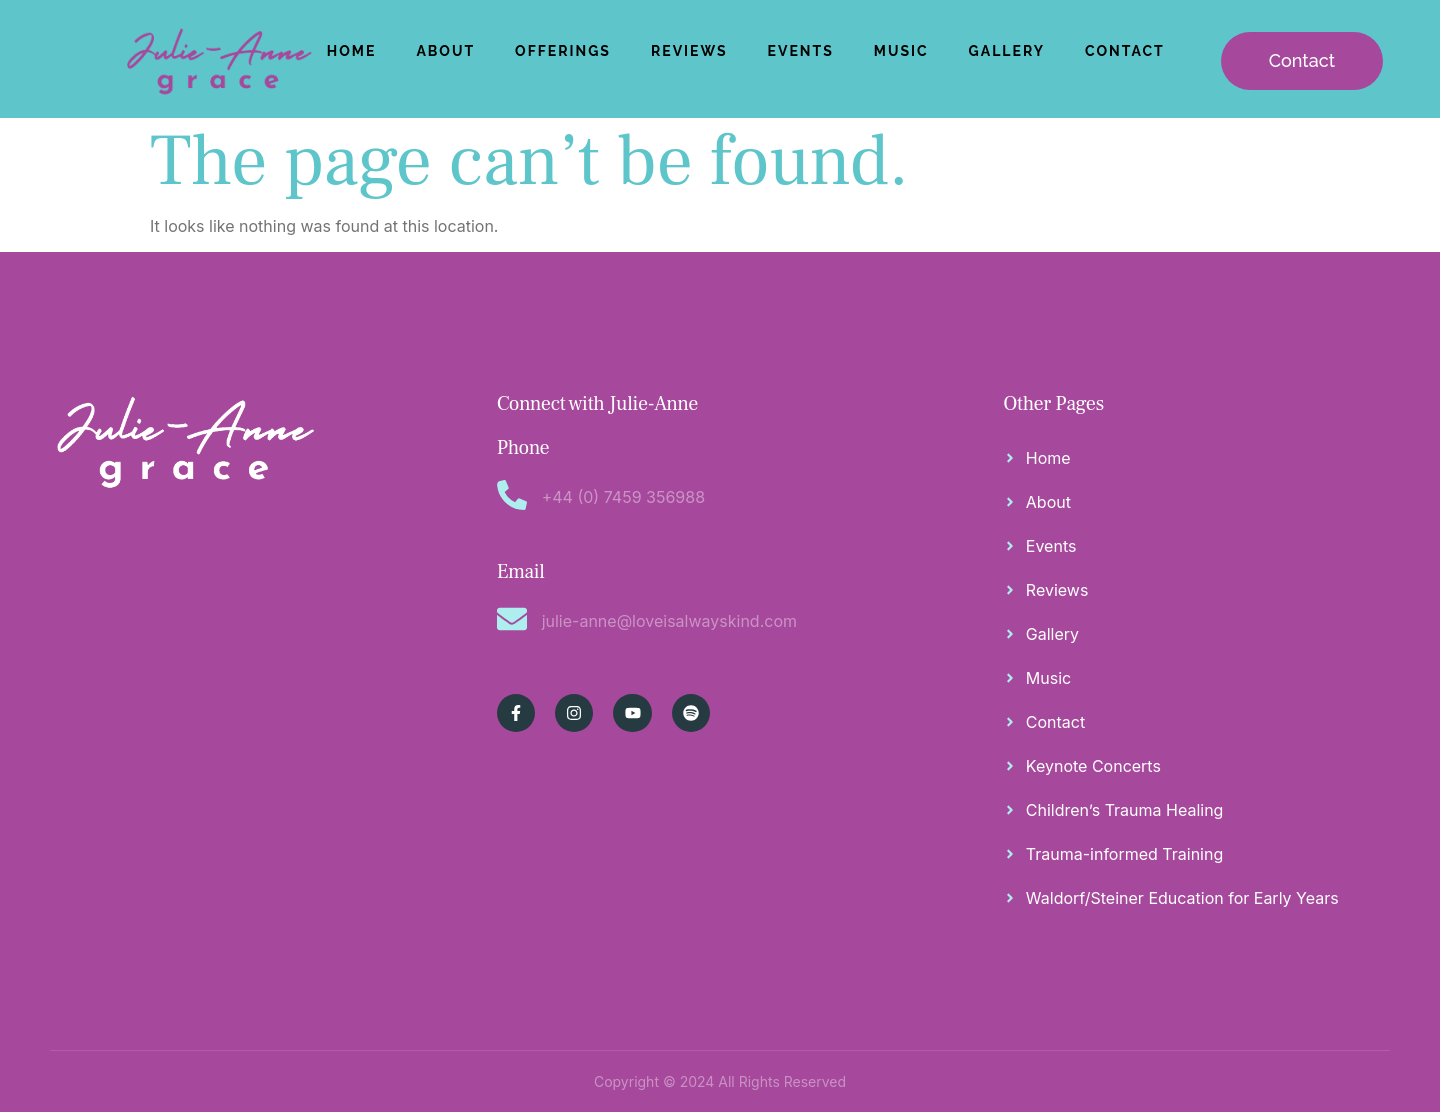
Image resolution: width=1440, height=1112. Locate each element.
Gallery (1007, 51)
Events (801, 51)
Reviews (689, 51)
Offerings (563, 51)
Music (901, 51)
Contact (1125, 51)
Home (352, 51)
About (445, 51)
